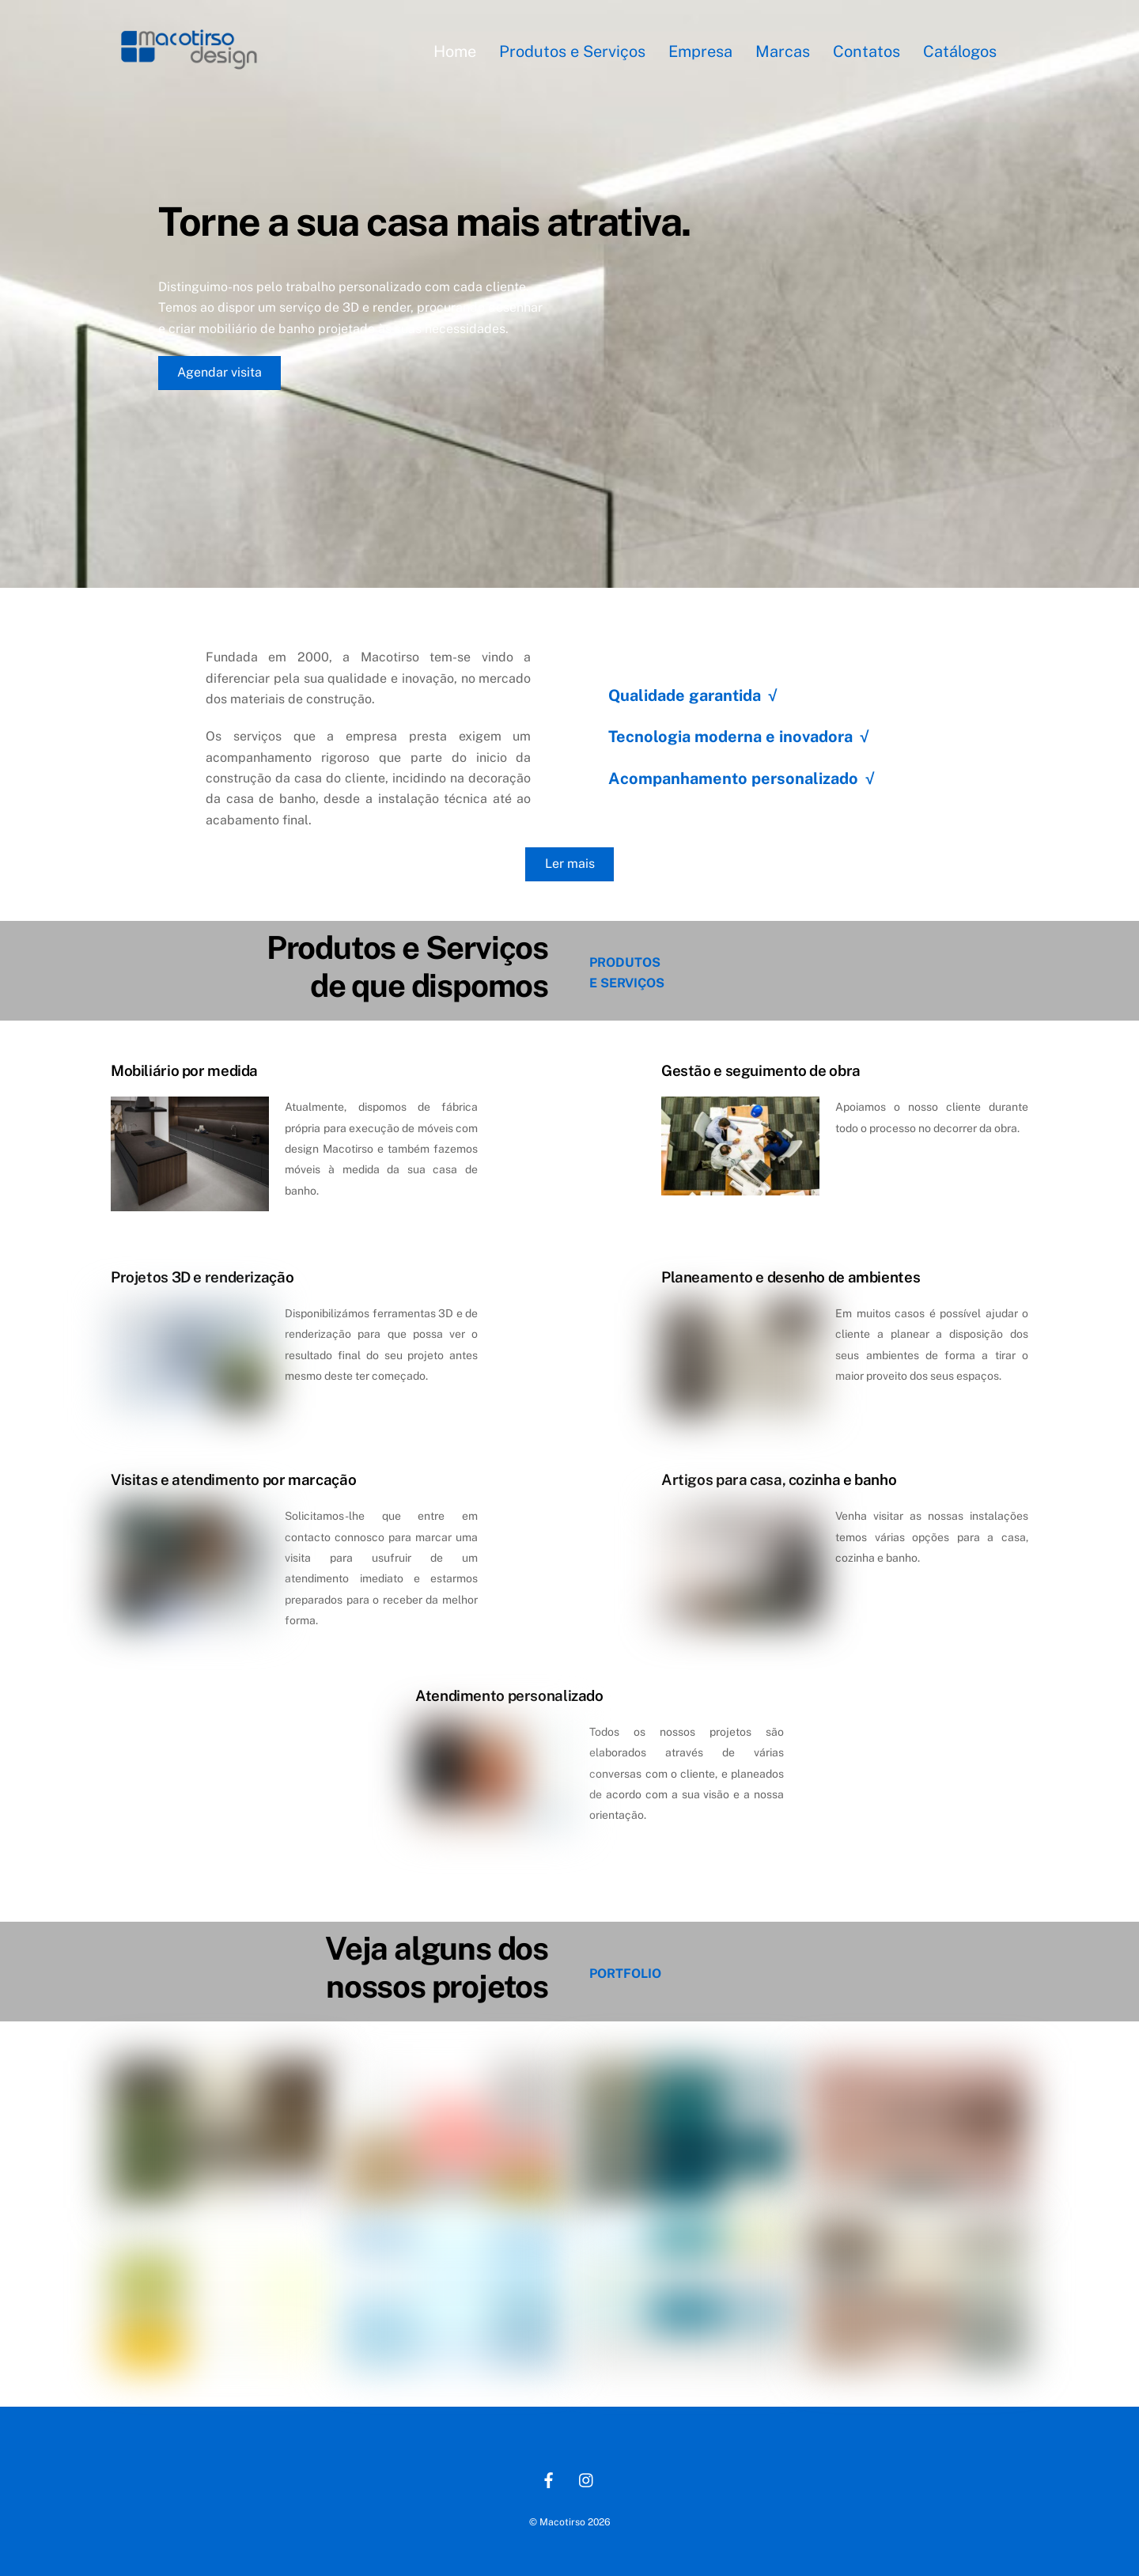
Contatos (866, 51)
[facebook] (549, 2478)
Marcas (782, 51)
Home (454, 51)
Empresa (700, 51)
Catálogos (960, 51)
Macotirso (562, 2522)
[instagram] (587, 2478)
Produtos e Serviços (572, 51)
